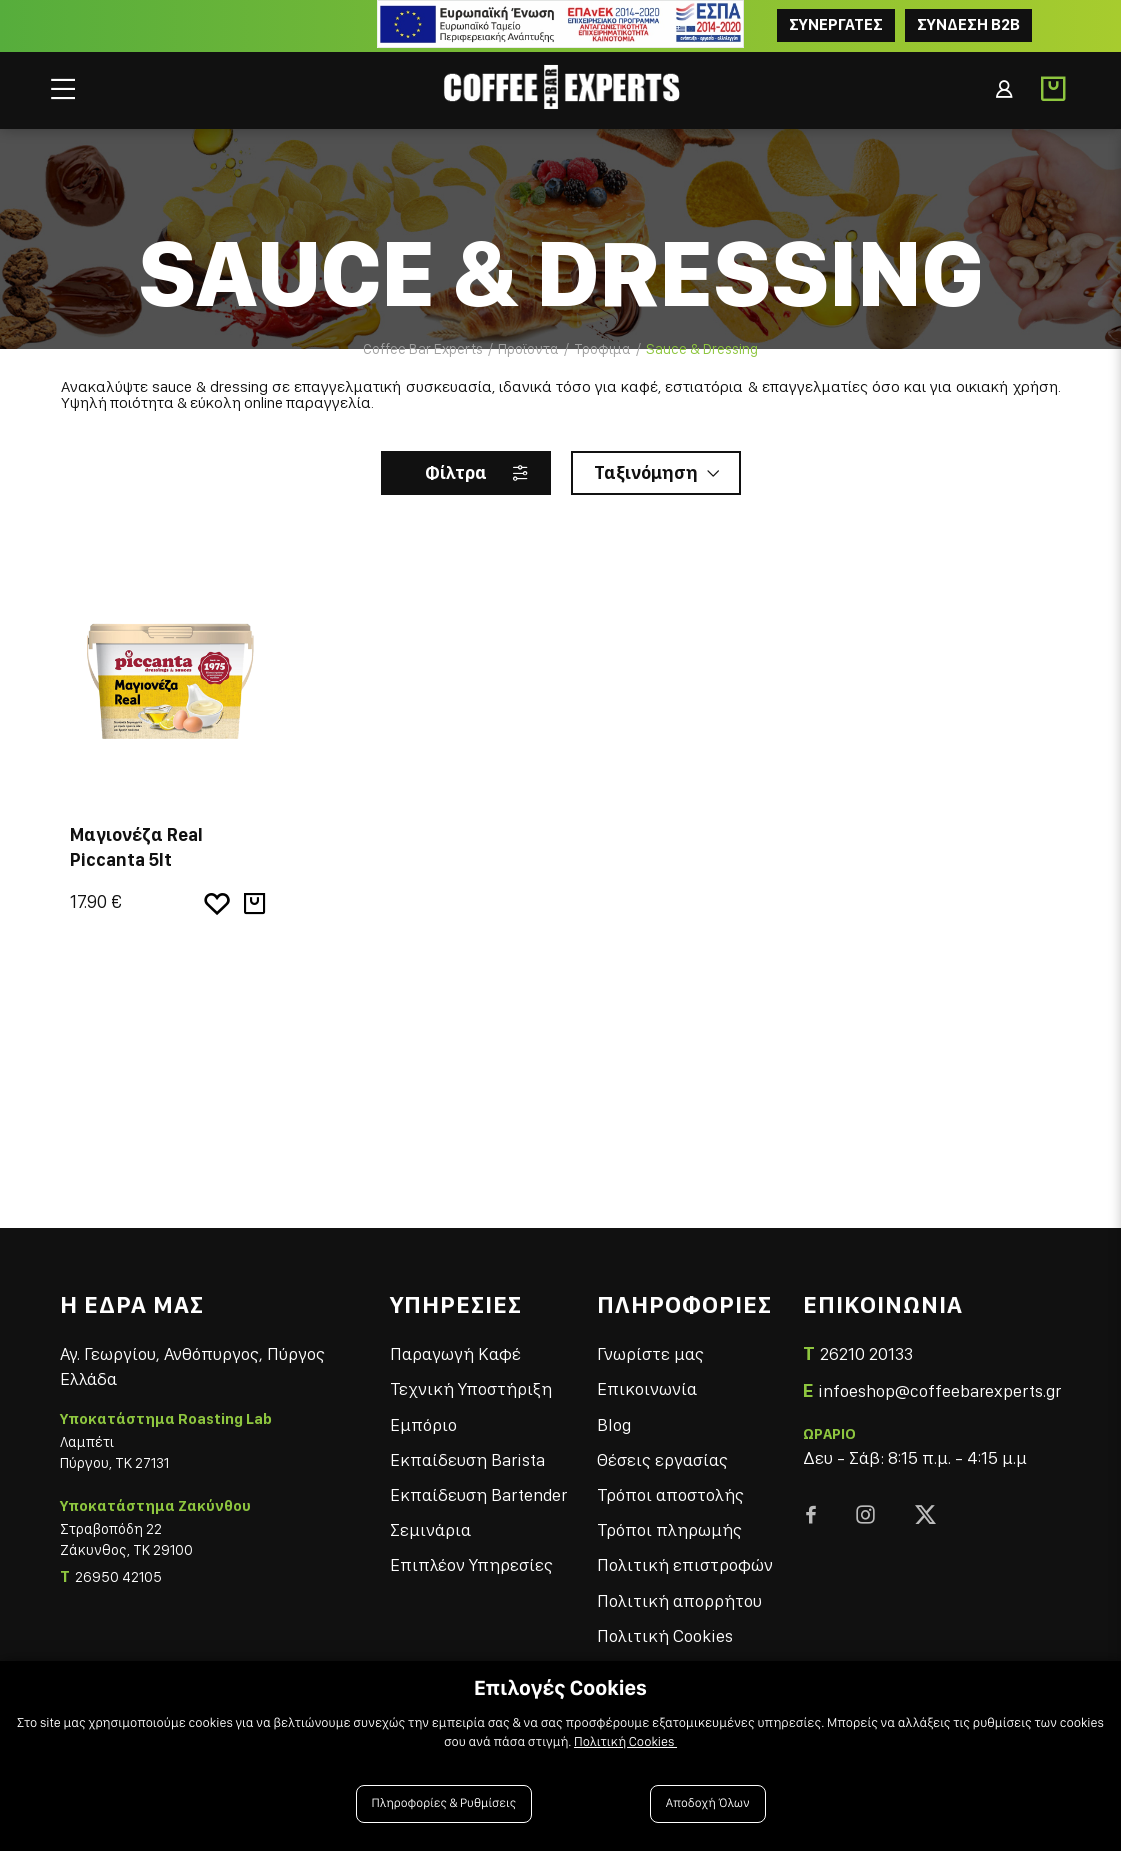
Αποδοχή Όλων (708, 1803)
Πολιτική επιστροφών (685, 1564)
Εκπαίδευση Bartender (478, 1494)
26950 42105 (118, 1577)
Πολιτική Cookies (665, 1635)
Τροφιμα (602, 349)
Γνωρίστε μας (650, 1353)
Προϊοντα (528, 349)
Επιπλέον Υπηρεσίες (471, 1564)
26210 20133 (866, 1353)
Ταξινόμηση (646, 472)
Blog (614, 1424)
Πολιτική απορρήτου (679, 1600)
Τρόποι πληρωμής (669, 1529)
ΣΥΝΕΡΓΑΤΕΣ (836, 24)
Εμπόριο (423, 1424)
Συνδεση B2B (968, 24)
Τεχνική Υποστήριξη (471, 1388)
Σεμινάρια (430, 1529)
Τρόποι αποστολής (670, 1494)
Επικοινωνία (647, 1388)
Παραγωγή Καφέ (455, 1353)
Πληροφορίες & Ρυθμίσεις (444, 1803)
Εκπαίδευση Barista (467, 1459)
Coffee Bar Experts (423, 349)
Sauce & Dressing (702, 349)
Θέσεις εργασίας (662, 1459)
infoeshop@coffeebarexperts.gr (939, 1390)
